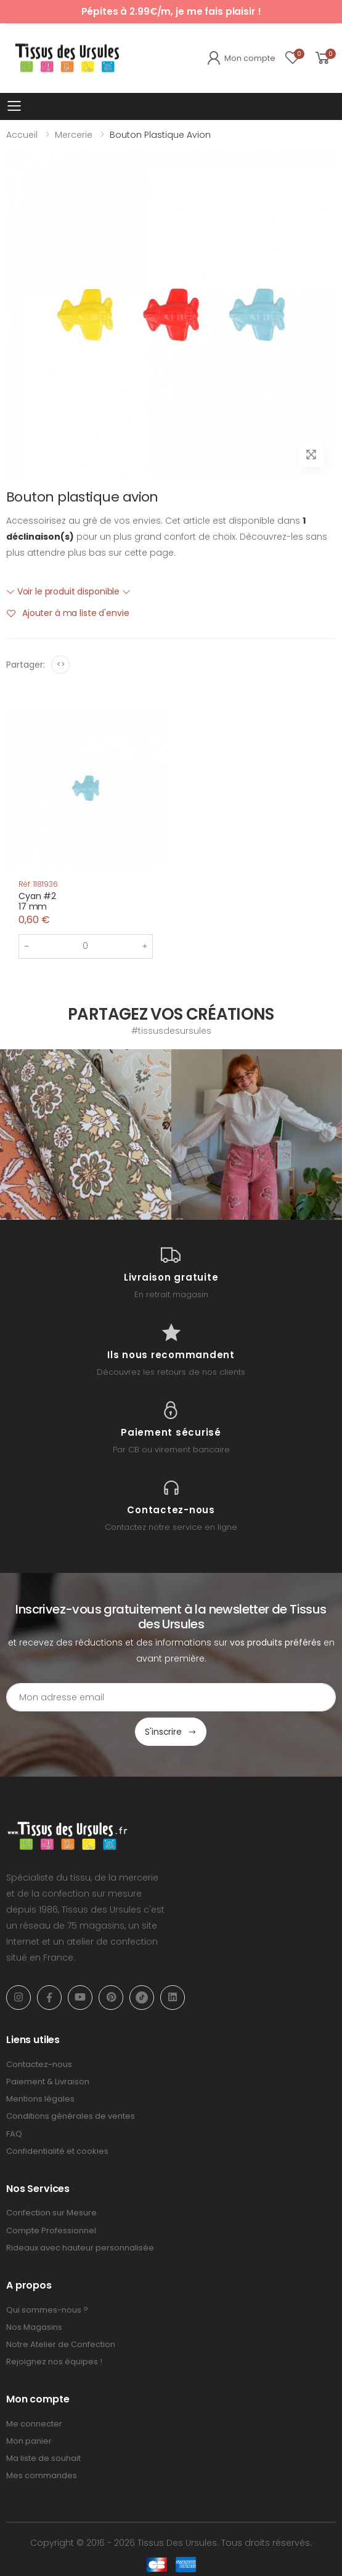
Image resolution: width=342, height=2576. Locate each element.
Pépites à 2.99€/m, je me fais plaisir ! (171, 11)
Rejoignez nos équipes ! (54, 2361)
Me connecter (34, 2424)
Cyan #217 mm (37, 901)
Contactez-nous (39, 2064)
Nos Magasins (34, 2327)
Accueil (22, 135)
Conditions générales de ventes (70, 2116)
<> (61, 664)
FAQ (14, 2134)
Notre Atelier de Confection (60, 2344)
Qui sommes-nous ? (47, 2310)
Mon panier (29, 2441)
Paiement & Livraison (47, 2081)
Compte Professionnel (51, 2230)
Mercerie (73, 135)
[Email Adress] (171, 1697)
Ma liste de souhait (43, 2458)
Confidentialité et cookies (57, 2151)
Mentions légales (40, 2099)
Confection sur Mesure (51, 2212)
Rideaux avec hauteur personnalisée (80, 2248)
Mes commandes (41, 2475)
